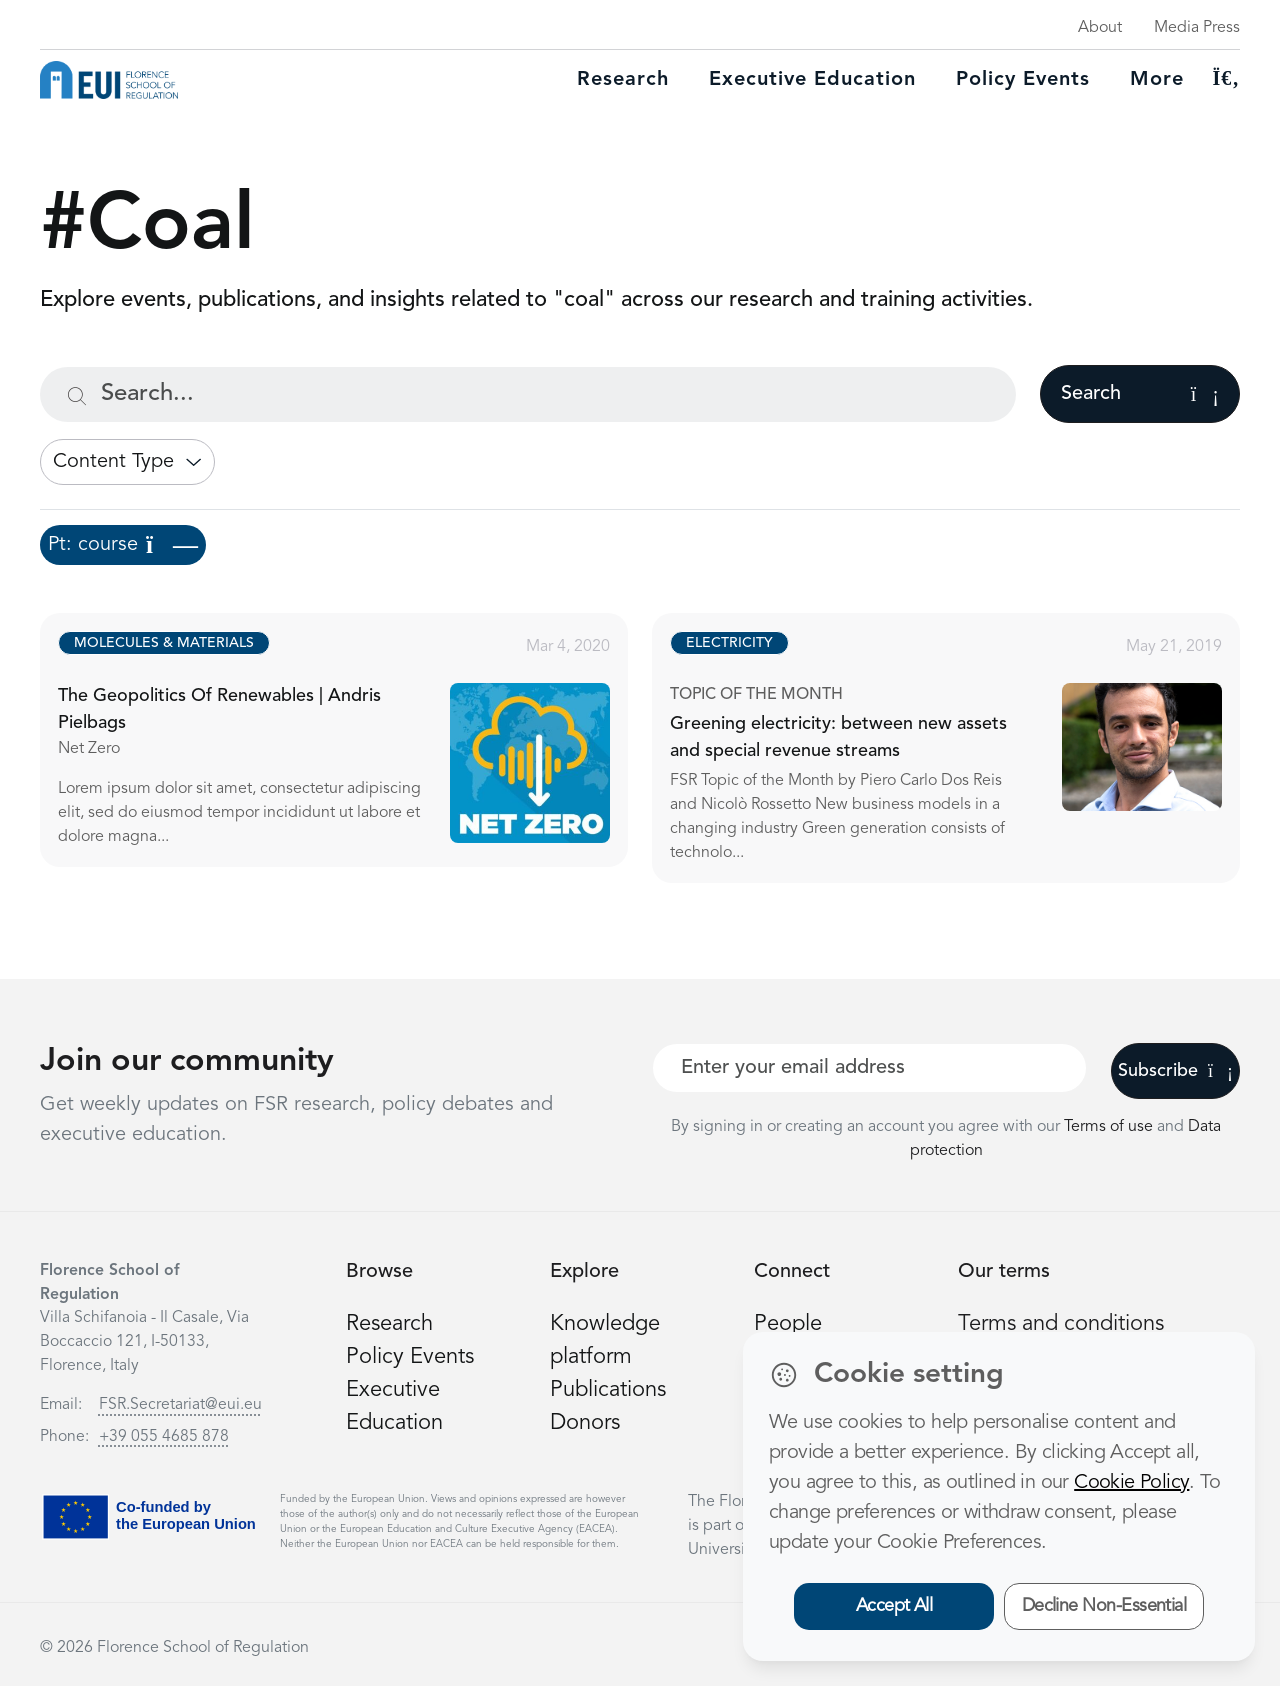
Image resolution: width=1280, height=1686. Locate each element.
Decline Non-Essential (1104, 1606)
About (1100, 28)
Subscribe (1175, 1071)
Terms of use (1110, 1127)
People (788, 1324)
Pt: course (123, 545)
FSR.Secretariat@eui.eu (180, 1405)
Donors (585, 1423)
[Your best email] (869, 1068)
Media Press (1197, 28)
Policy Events (1023, 80)
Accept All (894, 1606)
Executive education (812, 80)
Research (623, 80)
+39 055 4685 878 (164, 1437)
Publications (608, 1390)
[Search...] (528, 394)
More (1157, 80)
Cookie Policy (1131, 1483)
